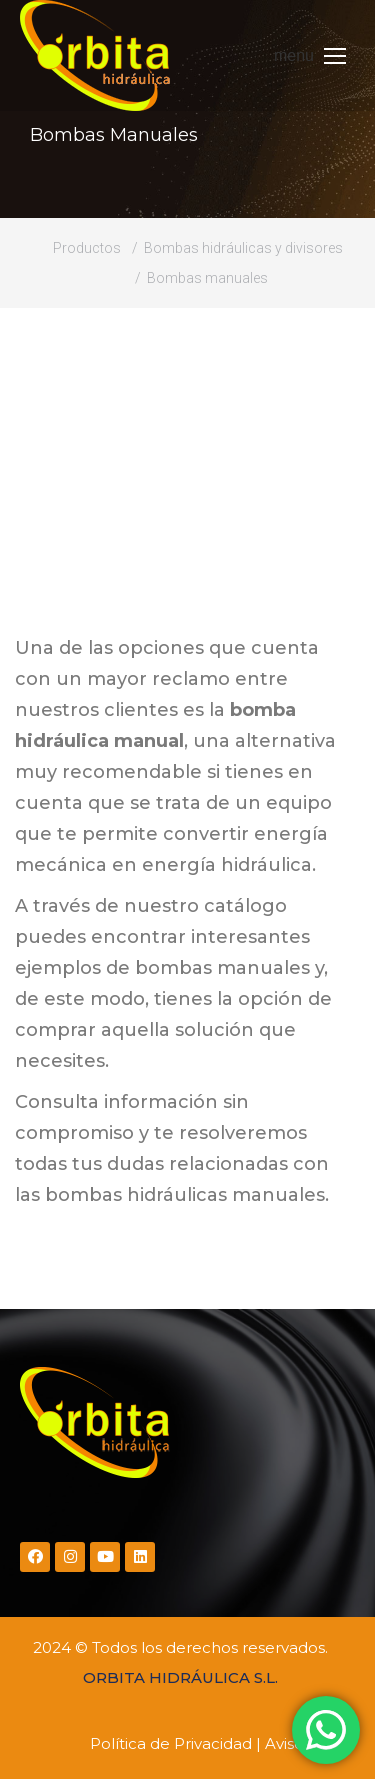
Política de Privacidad (171, 1743)
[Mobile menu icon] (310, 56)
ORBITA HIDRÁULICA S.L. (180, 1677)
